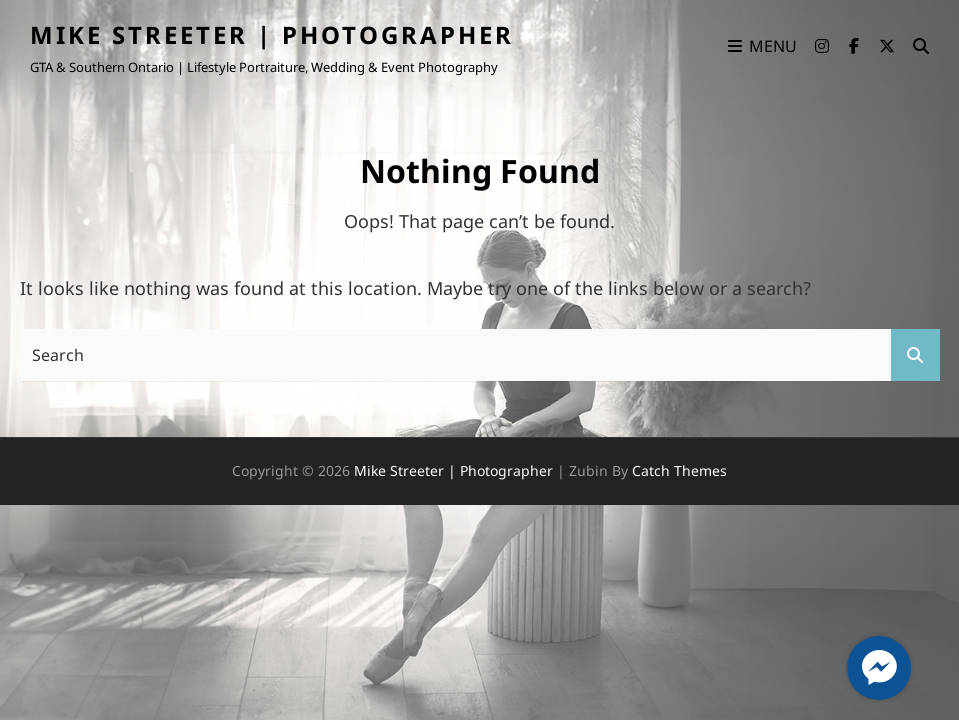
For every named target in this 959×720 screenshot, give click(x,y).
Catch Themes (679, 470)
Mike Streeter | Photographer (272, 34)
